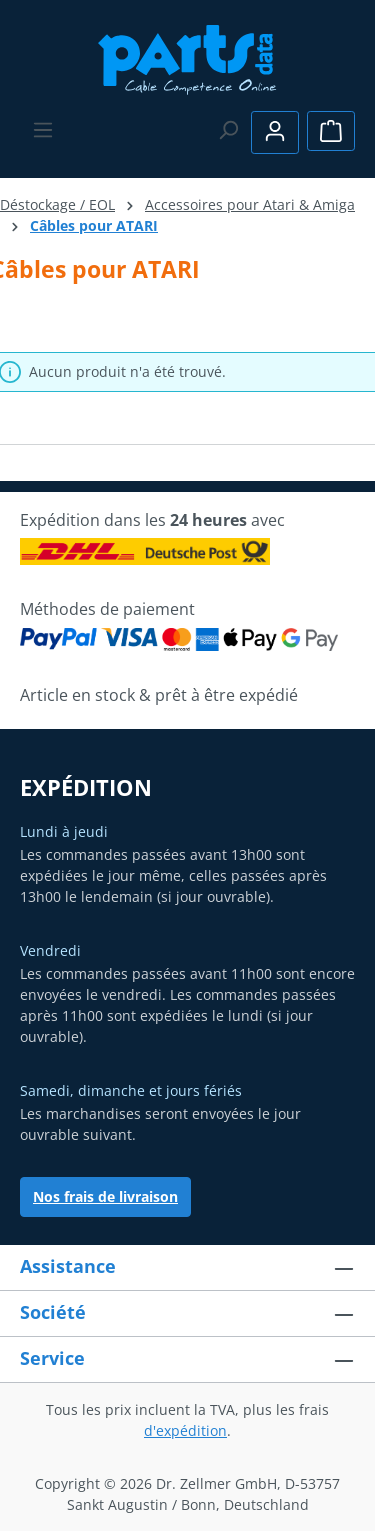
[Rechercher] (228, 130)
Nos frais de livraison (105, 1196)
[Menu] (43, 130)
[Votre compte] (275, 132)
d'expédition (185, 1430)
